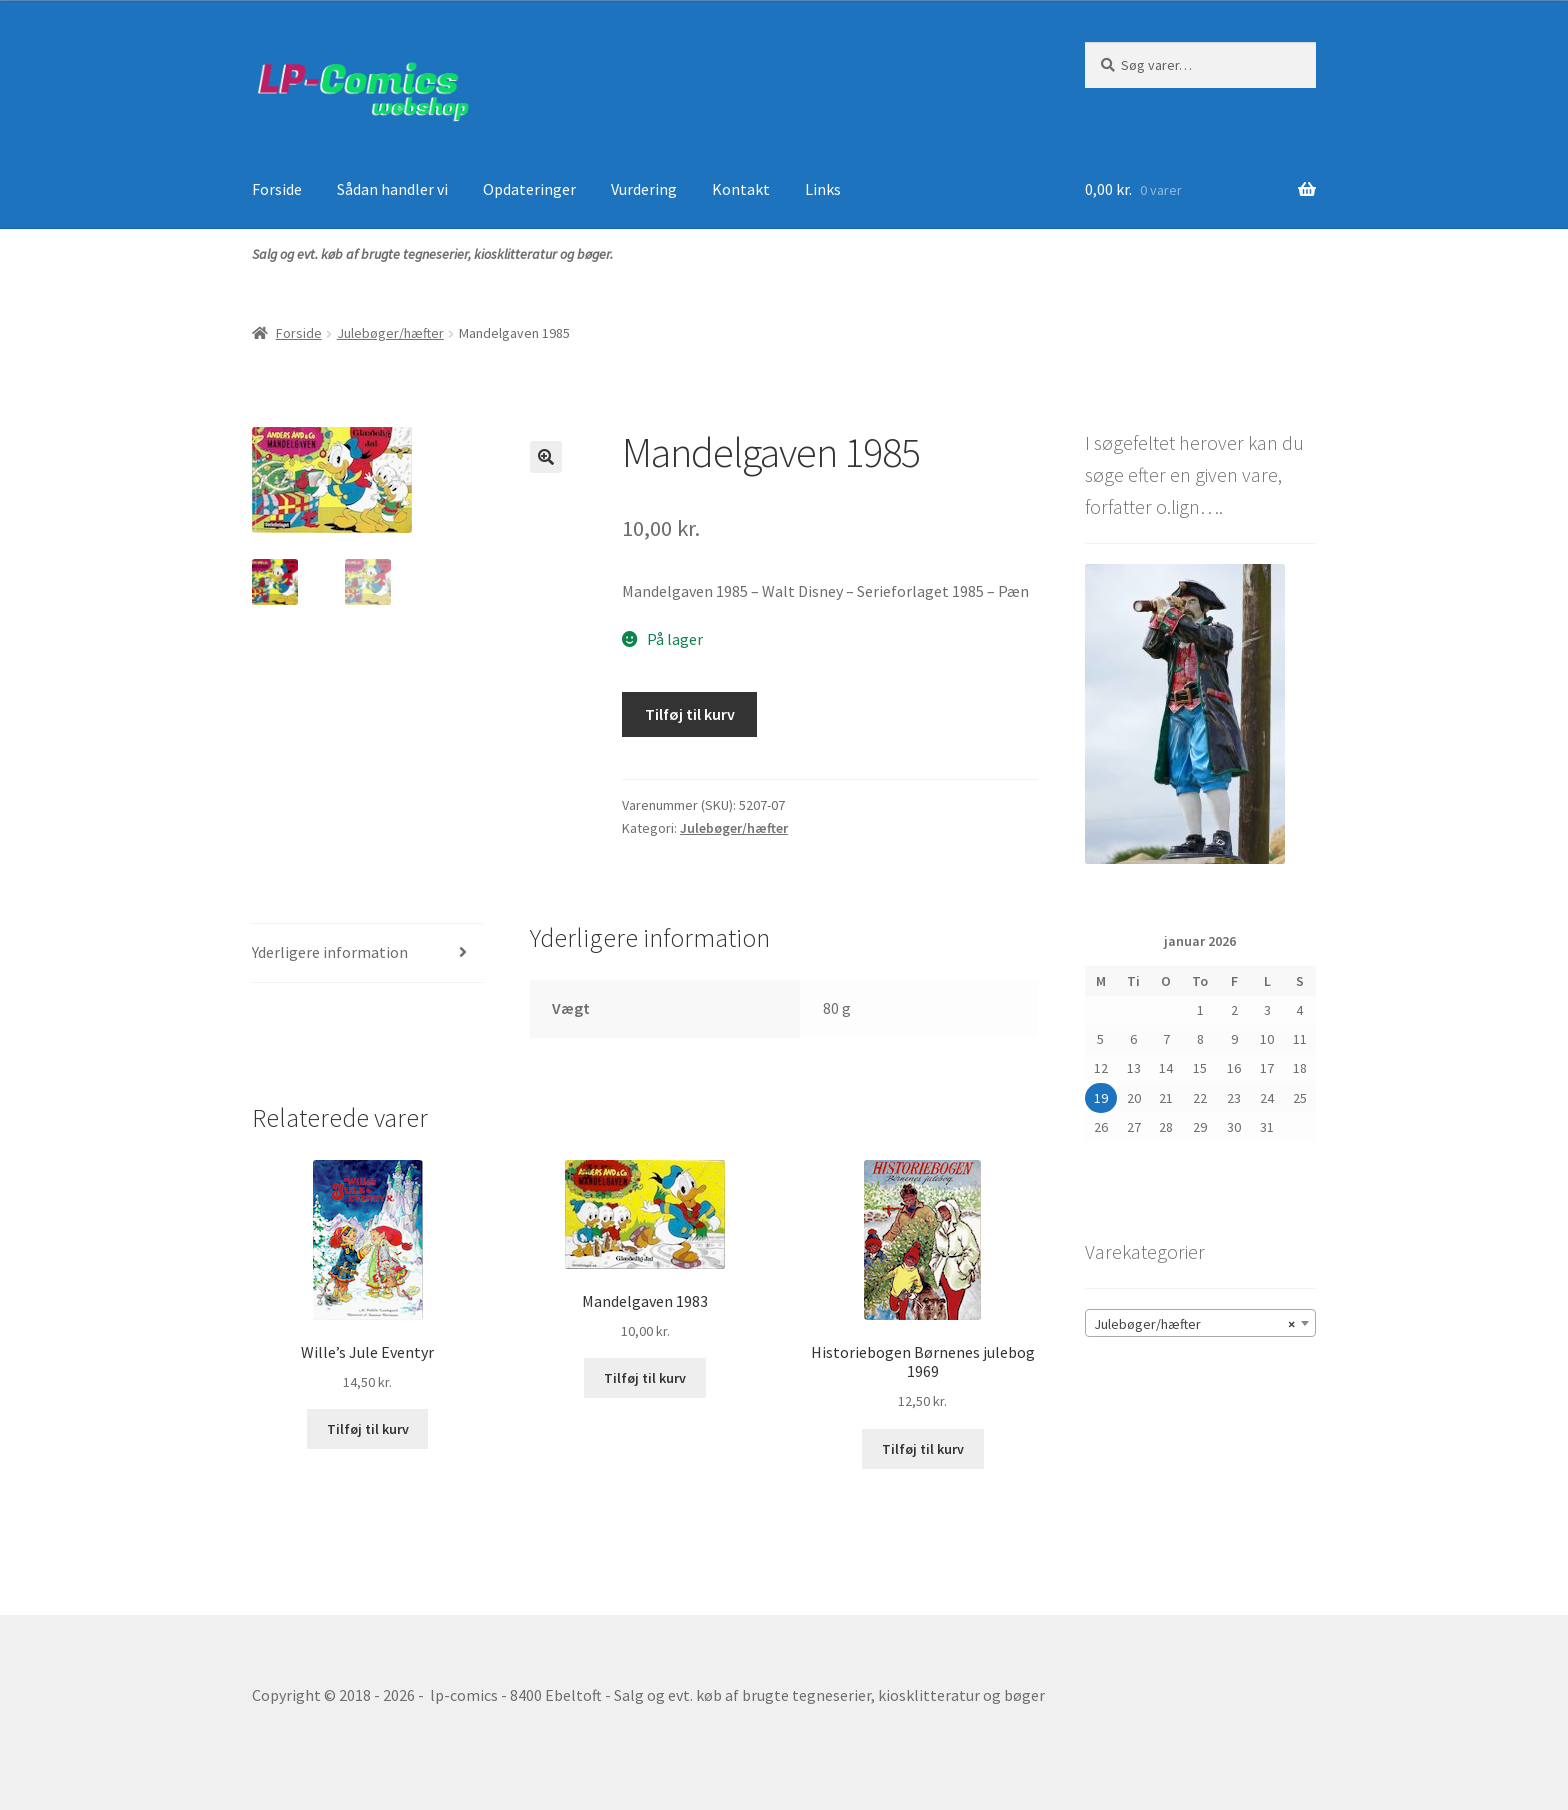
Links (823, 189)
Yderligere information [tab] (330, 952)
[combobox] (1200, 1323)
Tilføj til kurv (690, 714)
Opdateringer (529, 189)
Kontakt (741, 189)
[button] (546, 457)
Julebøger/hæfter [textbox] (1194, 1324)
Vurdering (644, 189)
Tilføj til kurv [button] (368, 1429)
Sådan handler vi (392, 189)
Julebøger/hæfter (390, 333)
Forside (277, 189)
